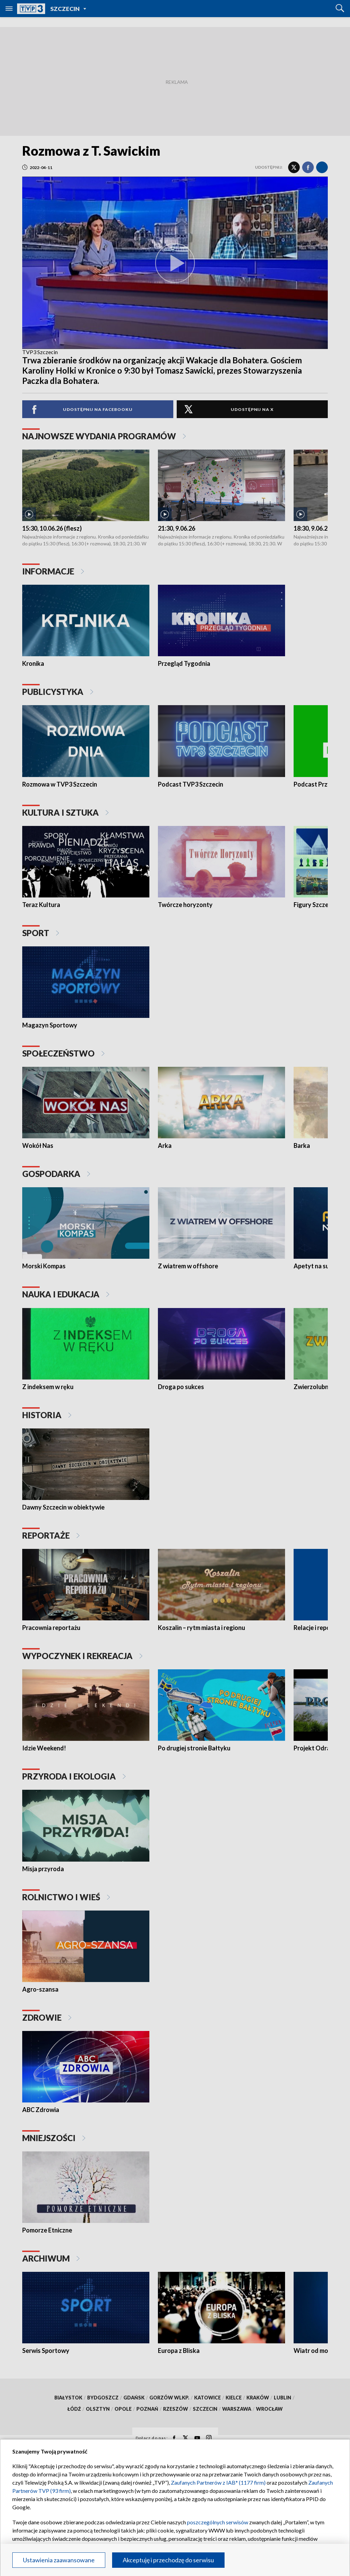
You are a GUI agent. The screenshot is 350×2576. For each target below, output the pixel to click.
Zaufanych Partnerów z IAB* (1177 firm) (218, 2482)
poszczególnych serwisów (217, 2522)
